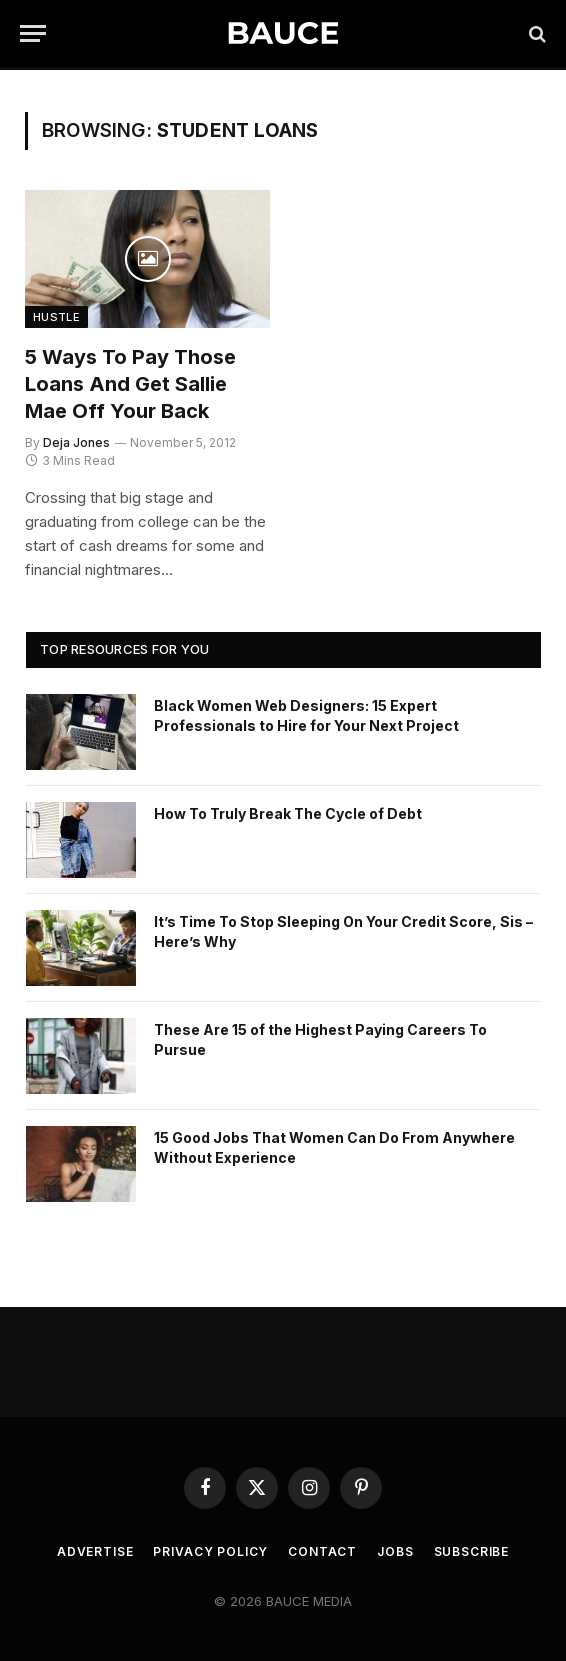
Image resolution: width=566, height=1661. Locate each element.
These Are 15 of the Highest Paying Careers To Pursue (320, 1039)
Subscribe (472, 1551)
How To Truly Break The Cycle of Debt (288, 813)
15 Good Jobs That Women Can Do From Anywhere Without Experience (334, 1147)
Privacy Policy (210, 1551)
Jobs (395, 1551)
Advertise (95, 1551)
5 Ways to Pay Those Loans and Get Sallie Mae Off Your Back (130, 384)
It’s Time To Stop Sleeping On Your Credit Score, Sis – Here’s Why (343, 931)
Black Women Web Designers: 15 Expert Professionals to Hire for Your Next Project (306, 715)
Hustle (56, 317)
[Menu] (33, 33)
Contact (322, 1551)
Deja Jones (76, 442)
